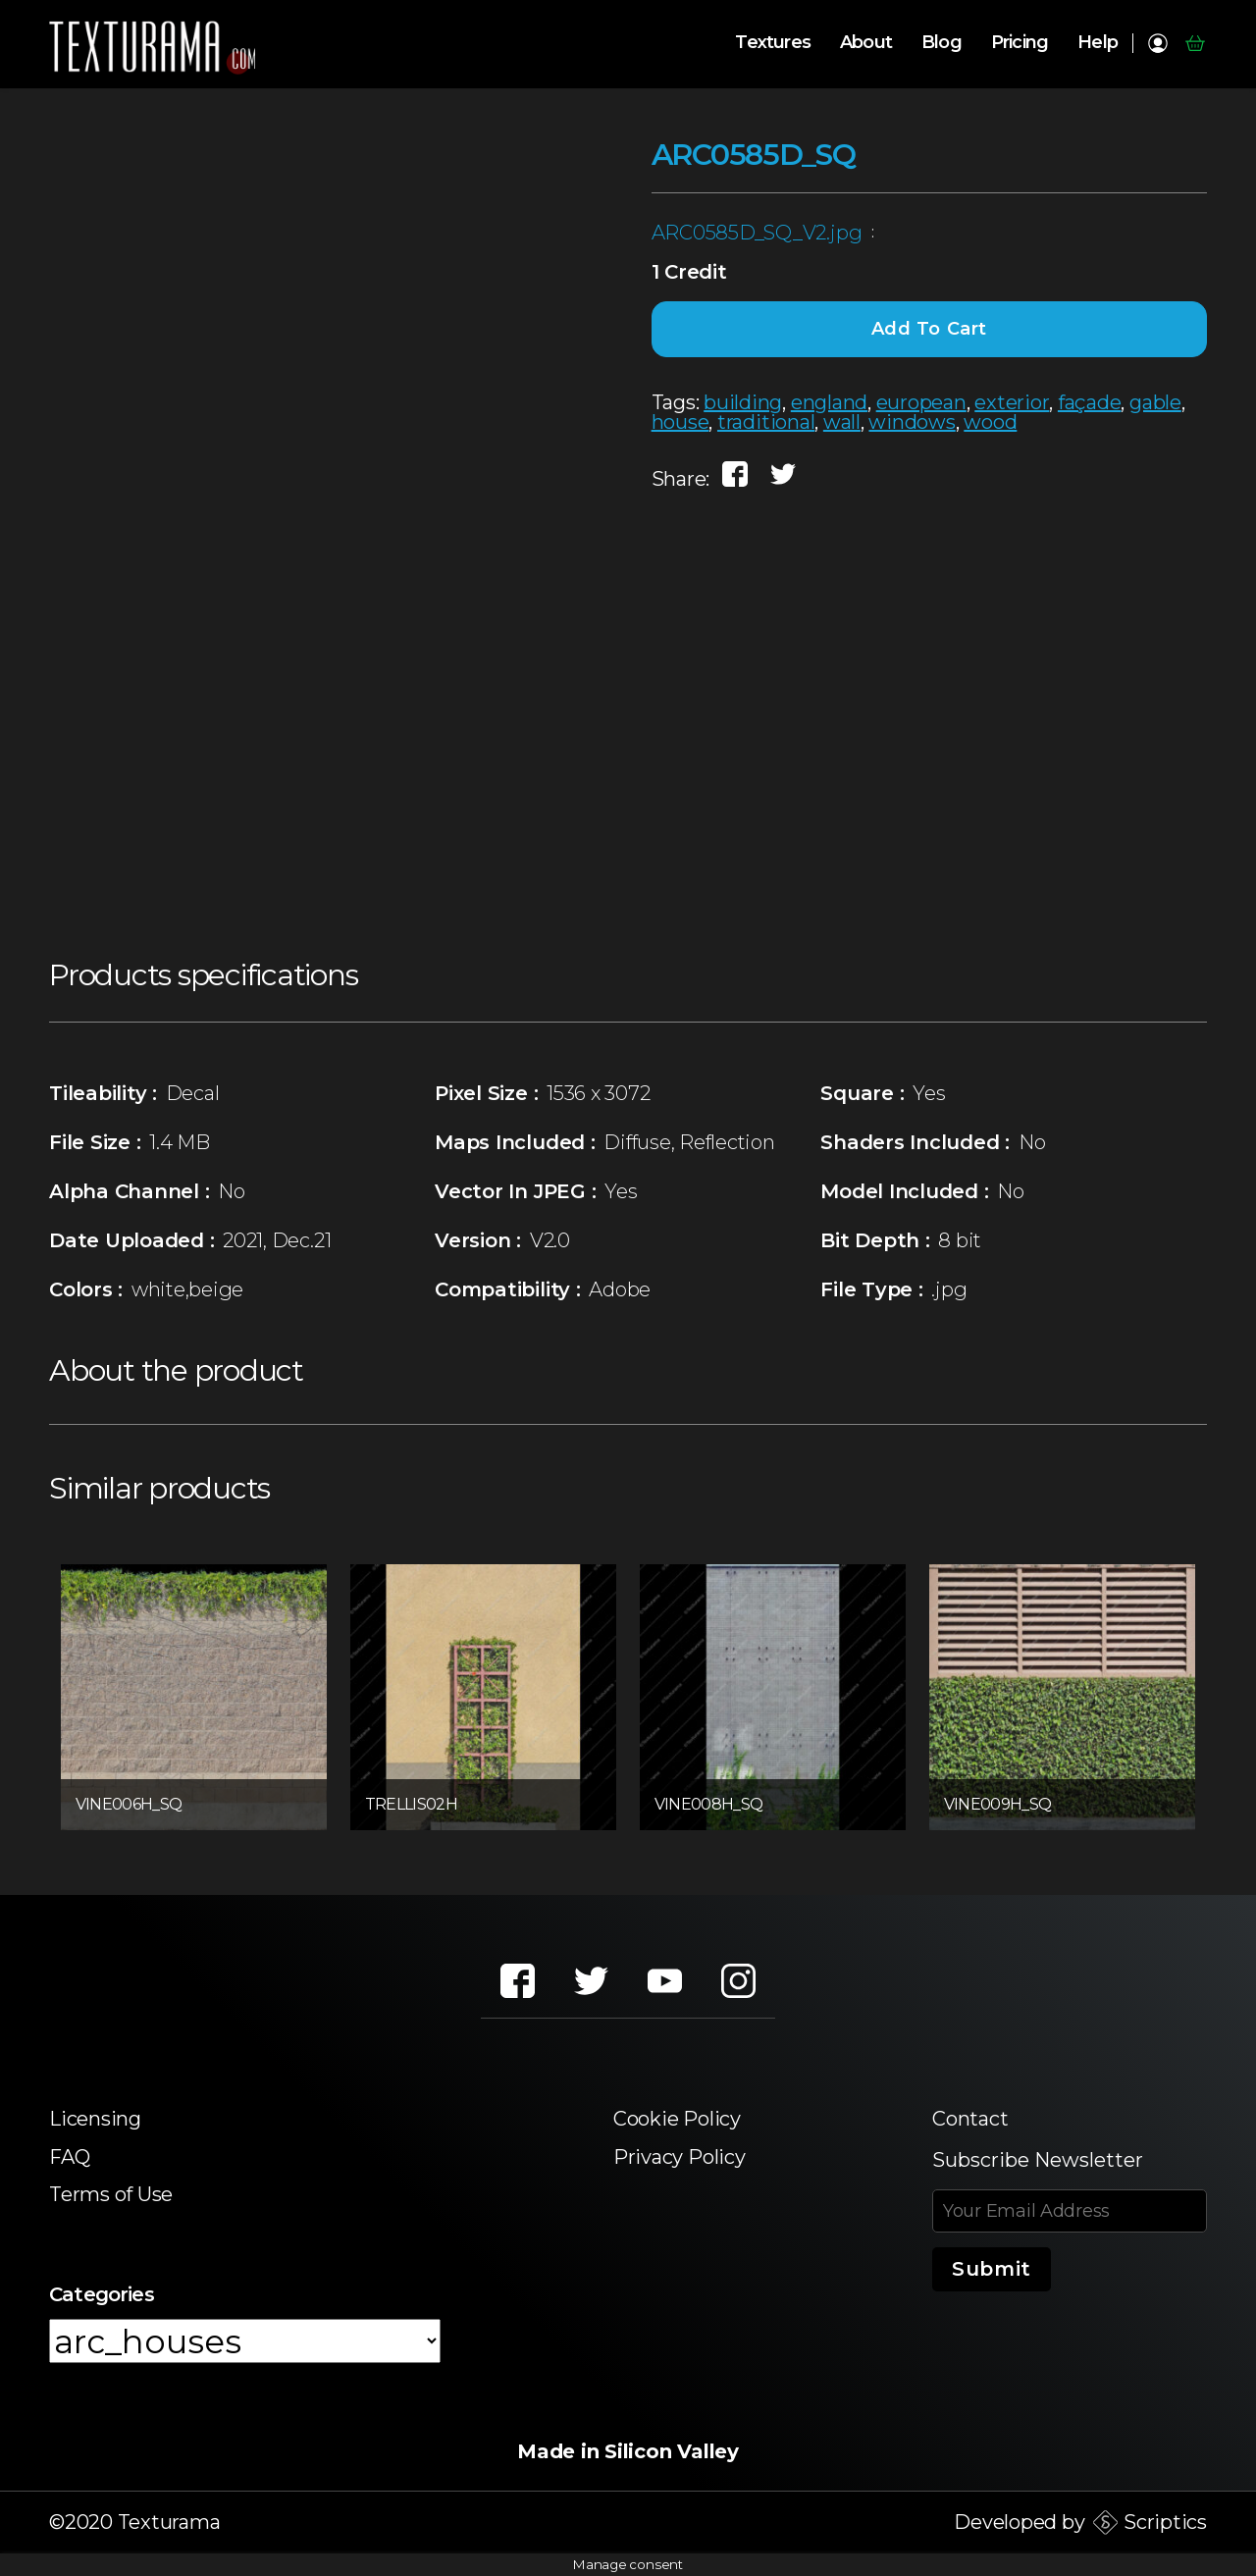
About (866, 42)
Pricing (1019, 42)
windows (911, 422)
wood (990, 422)
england (829, 402)
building (743, 402)
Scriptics (1165, 2522)
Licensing (95, 2118)
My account (1157, 43)
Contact (970, 2118)
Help (1097, 42)
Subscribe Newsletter (1037, 2160)
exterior (1011, 402)
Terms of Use (111, 2194)
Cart (1194, 43)
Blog (941, 42)
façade (1090, 402)
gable (1155, 402)
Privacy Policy (679, 2157)
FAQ (69, 2157)
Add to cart (929, 329)
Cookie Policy (677, 2118)
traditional (765, 422)
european (921, 402)
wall (842, 422)
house (680, 422)
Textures (773, 42)
